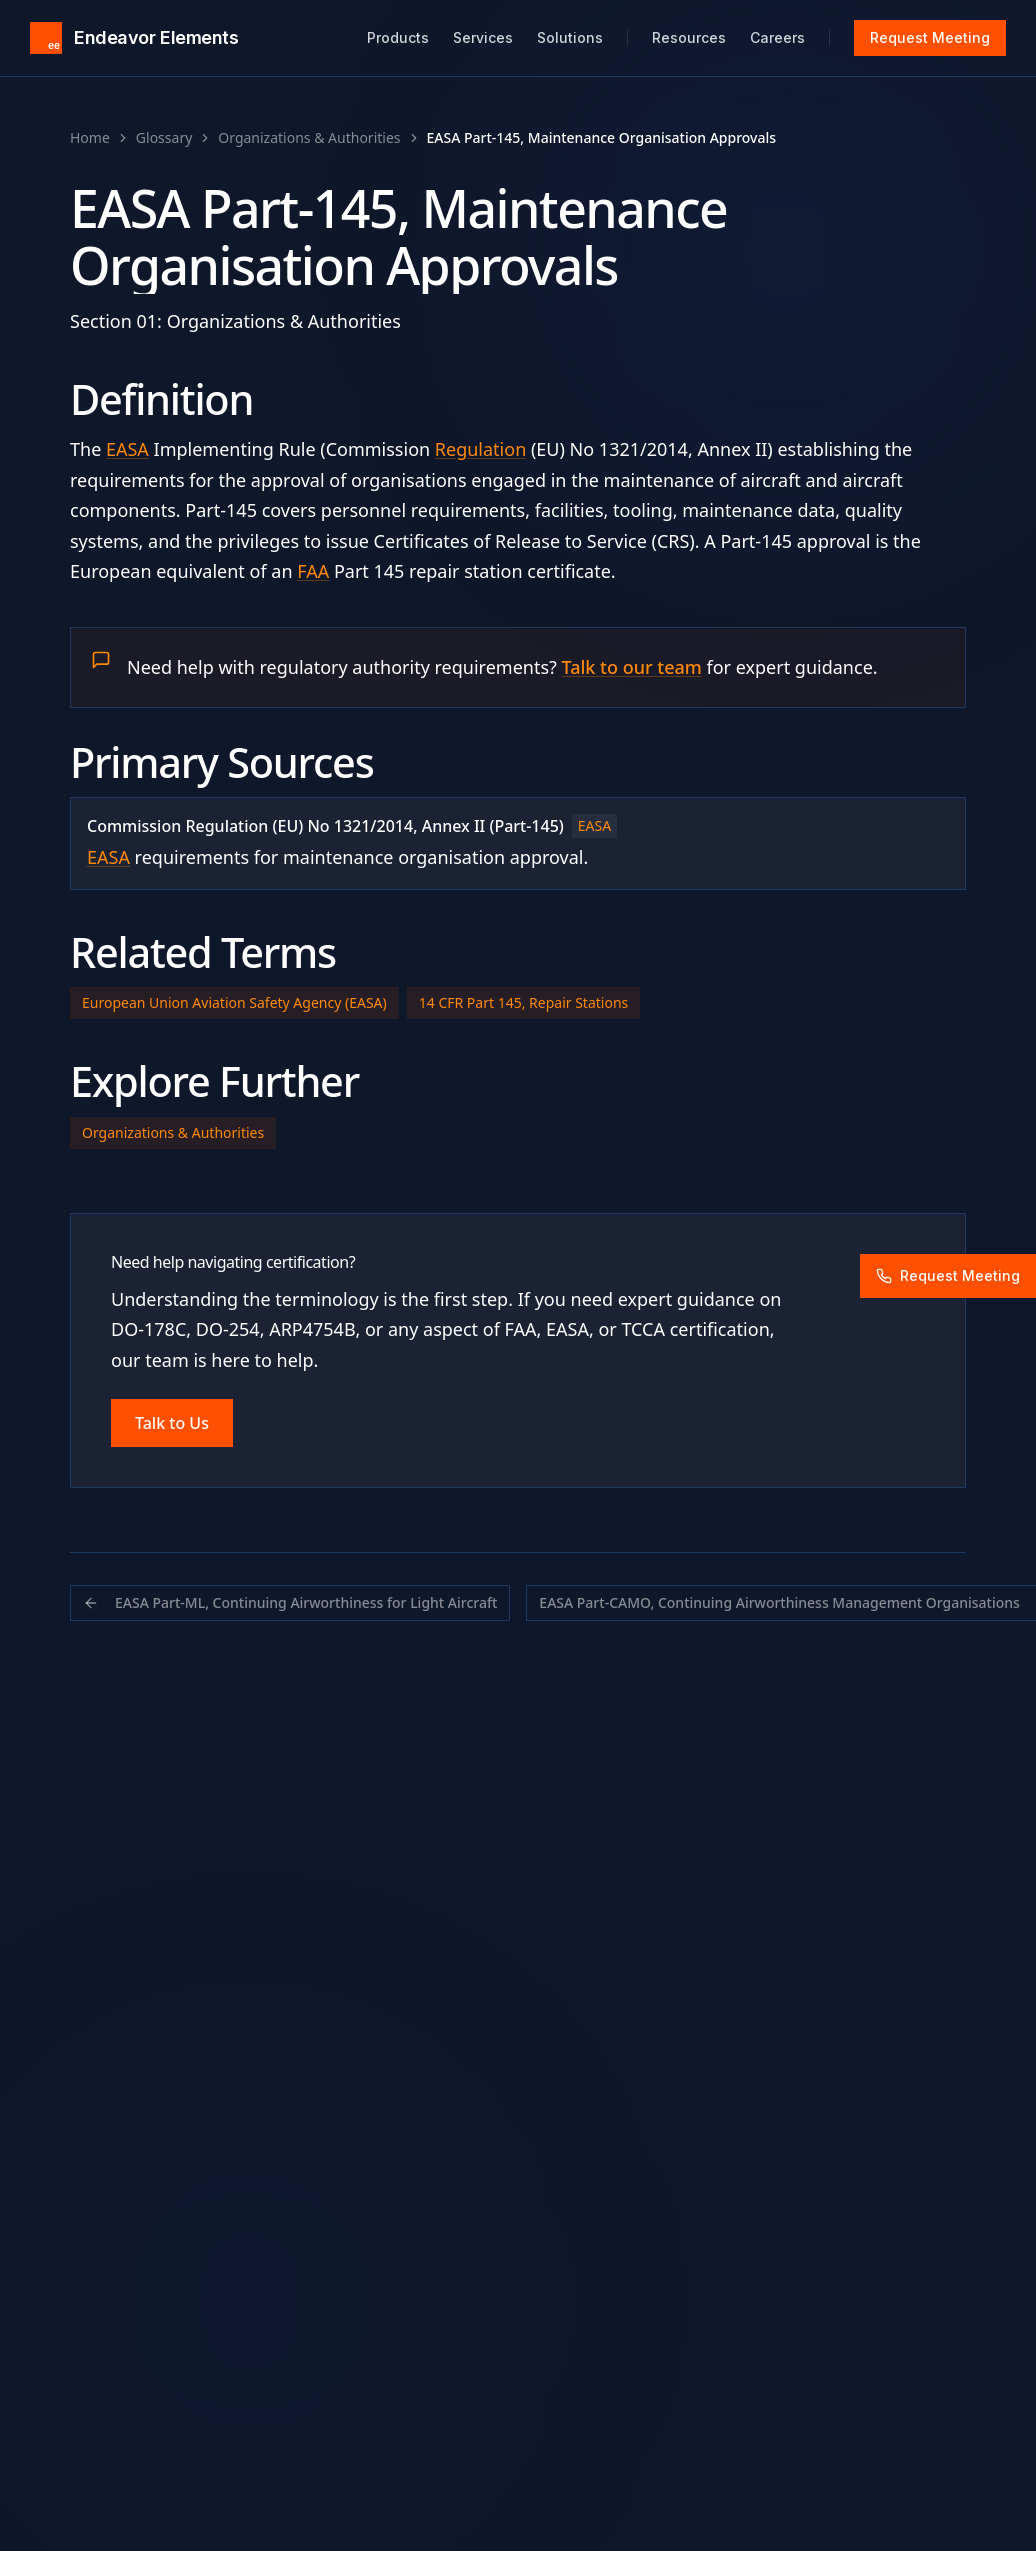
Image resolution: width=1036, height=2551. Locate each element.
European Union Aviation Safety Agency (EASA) (234, 1002)
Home (90, 137)
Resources (689, 37)
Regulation (480, 449)
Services (483, 37)
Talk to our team (632, 667)
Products (398, 37)
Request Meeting (930, 37)
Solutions (570, 37)
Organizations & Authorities (309, 137)
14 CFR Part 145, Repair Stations (524, 1002)
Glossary (164, 137)
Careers (777, 37)
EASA (127, 449)
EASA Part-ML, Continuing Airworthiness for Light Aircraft (290, 1602)
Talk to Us (172, 1423)
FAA (313, 571)
